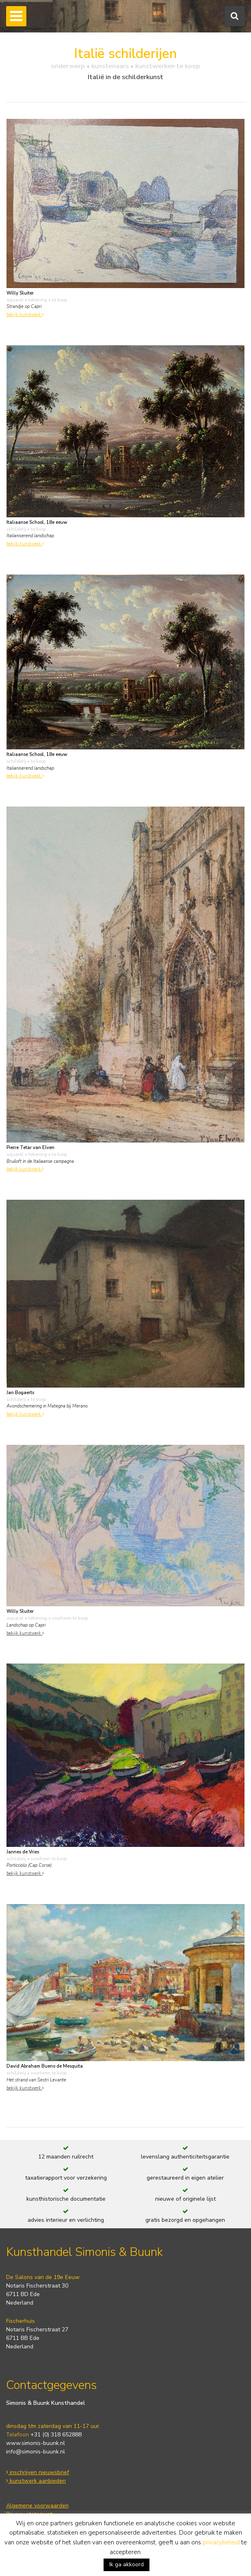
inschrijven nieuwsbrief (37, 2472)
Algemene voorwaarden (37, 2505)
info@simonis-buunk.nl (35, 2451)
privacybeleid (221, 2542)
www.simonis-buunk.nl (35, 2443)
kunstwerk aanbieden (36, 2481)
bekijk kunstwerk (25, 315)
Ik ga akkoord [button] (126, 2564)
